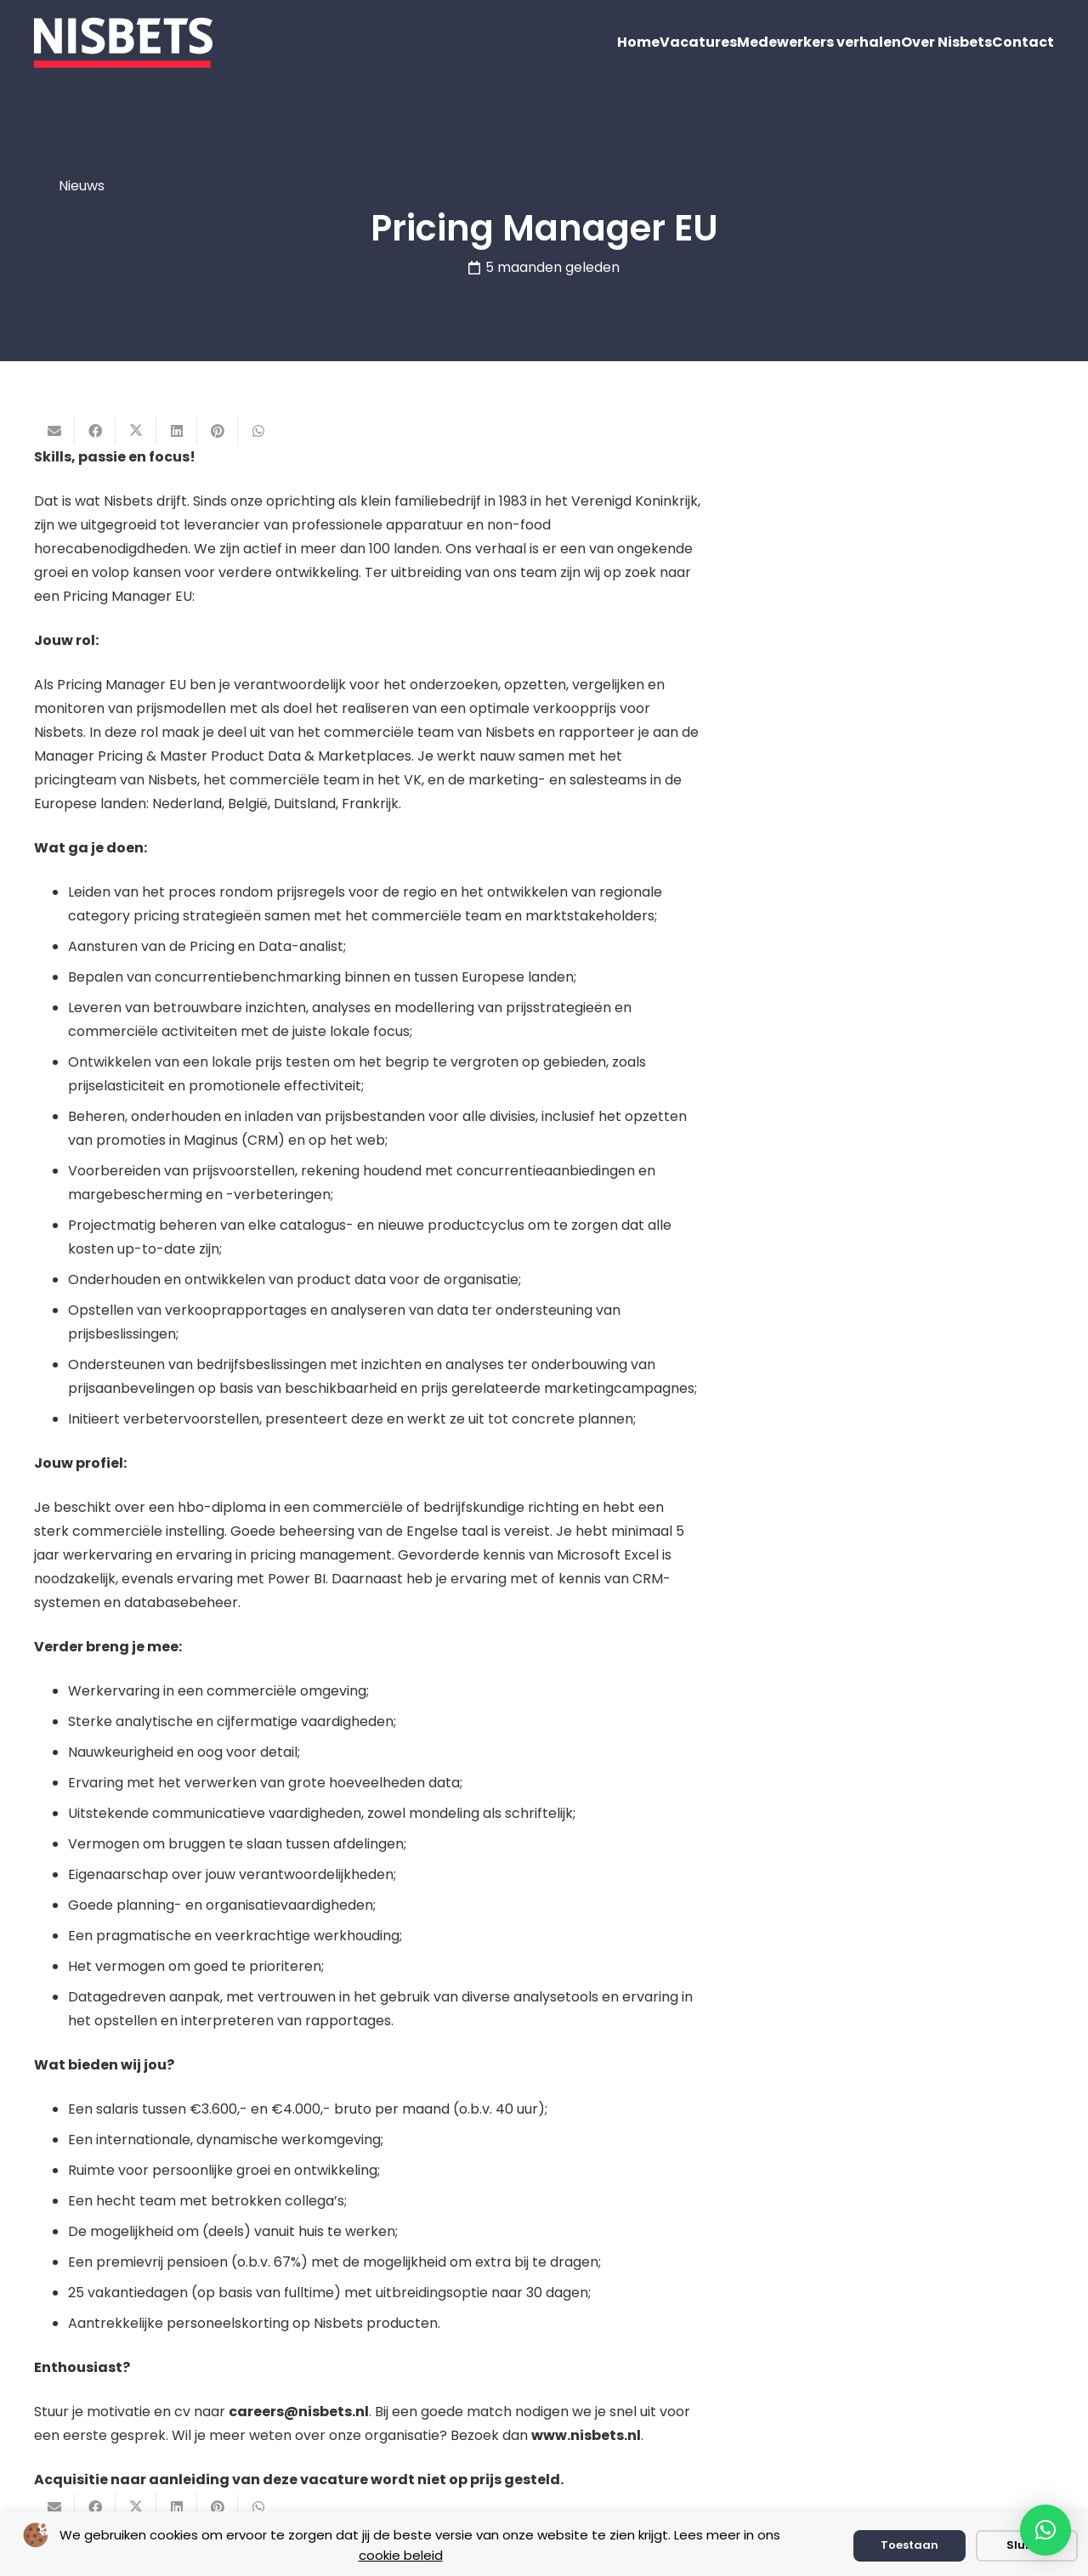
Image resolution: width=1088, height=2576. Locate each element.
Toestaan (909, 2545)
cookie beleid (401, 2555)
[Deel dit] (95, 430)
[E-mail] (54, 430)
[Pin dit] (217, 430)
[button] (1045, 2530)
